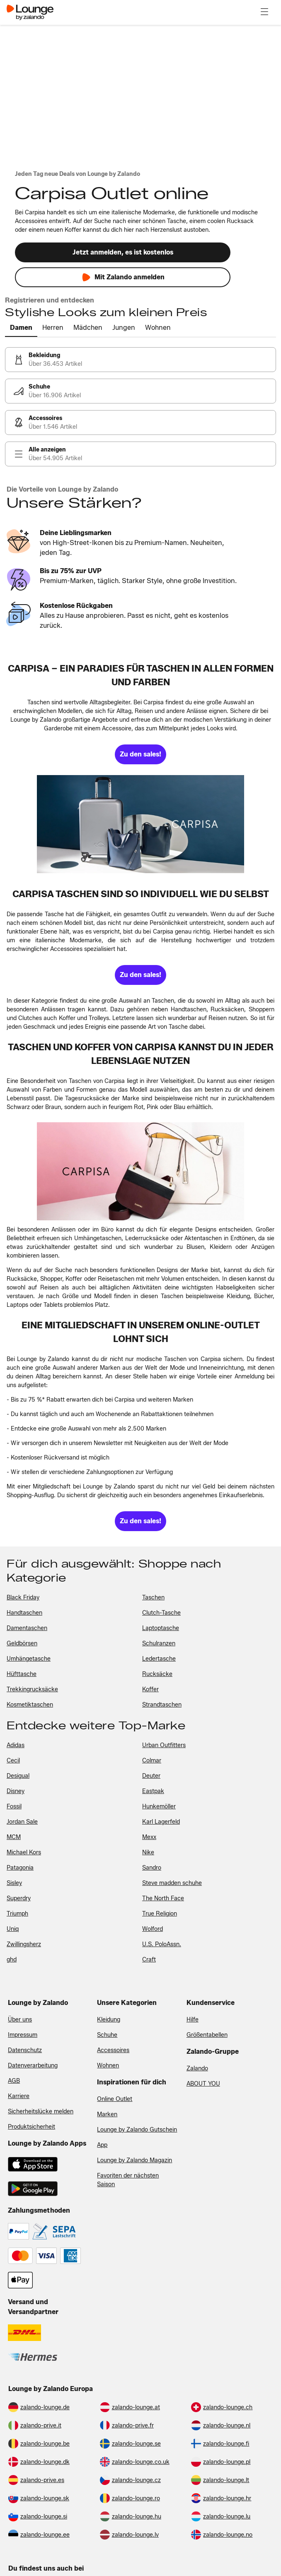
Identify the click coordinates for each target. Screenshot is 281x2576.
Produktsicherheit (31, 2126)
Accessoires (113, 2050)
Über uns (20, 2019)
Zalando (197, 2068)
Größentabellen (207, 2034)
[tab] (21, 328)
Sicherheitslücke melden (40, 2111)
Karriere (18, 2096)
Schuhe (107, 2034)
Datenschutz (25, 2050)
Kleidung (108, 2019)
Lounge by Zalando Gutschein (137, 2129)
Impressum (22, 2034)
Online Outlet (114, 2099)
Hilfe (193, 2019)
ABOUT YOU (203, 2083)
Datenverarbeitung (33, 2065)
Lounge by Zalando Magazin (134, 2160)
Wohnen (108, 2065)
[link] (140, 359)
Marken (107, 2114)
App (102, 2145)
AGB (14, 2080)
